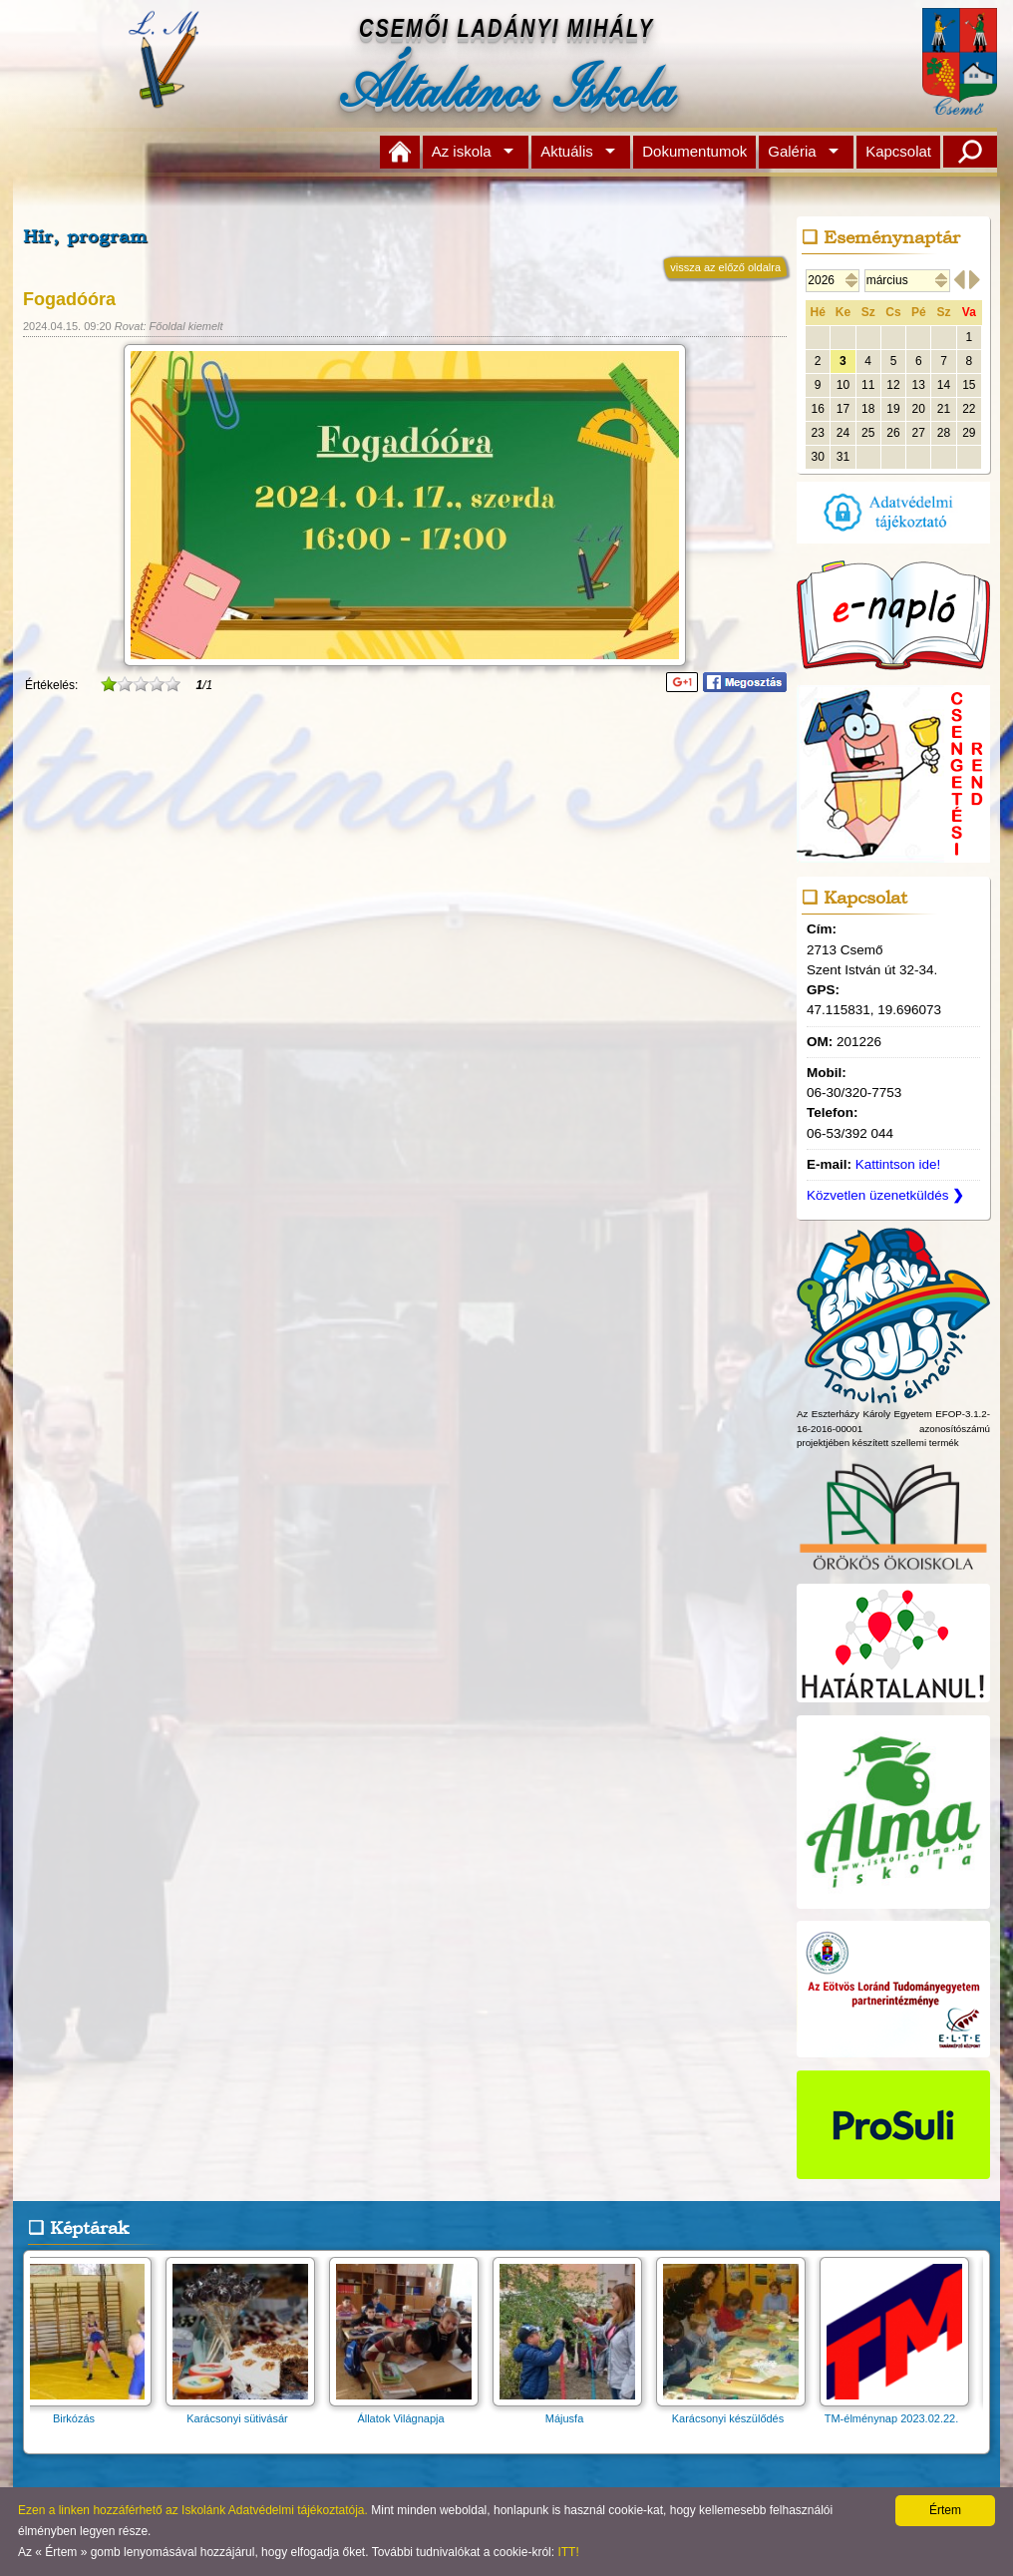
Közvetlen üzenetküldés (885, 1195)
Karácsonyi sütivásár (246, 2411)
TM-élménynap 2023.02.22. (900, 2411)
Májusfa (573, 2411)
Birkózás (83, 2411)
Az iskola (462, 151)
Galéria (792, 151)
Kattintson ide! (898, 1164)
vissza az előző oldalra (725, 267)
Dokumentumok (694, 151)
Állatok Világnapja (410, 2411)
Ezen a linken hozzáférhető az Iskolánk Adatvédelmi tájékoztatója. (193, 2510)
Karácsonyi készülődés (737, 2411)
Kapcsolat (898, 151)
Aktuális (566, 151)
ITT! (567, 2552)
